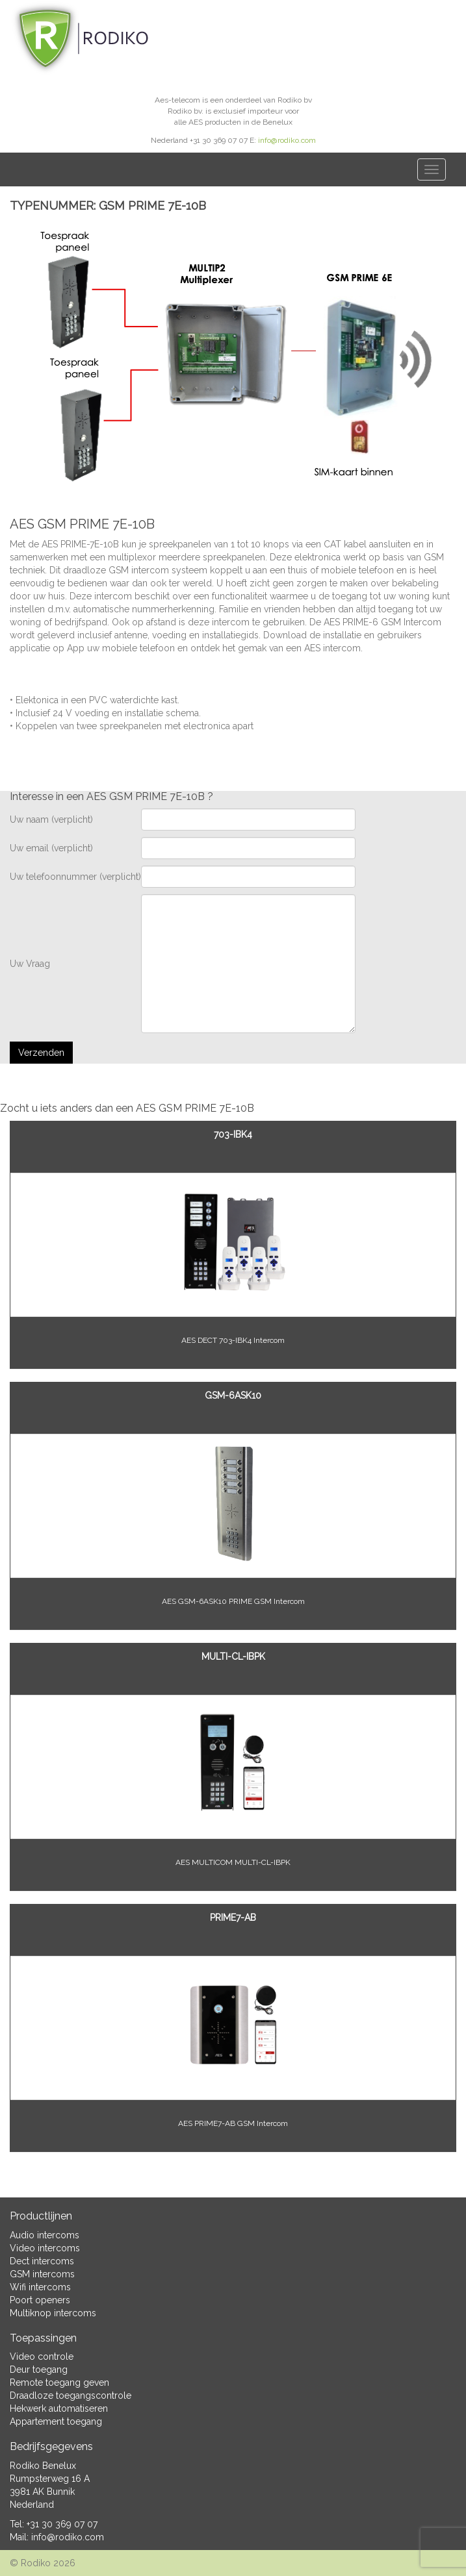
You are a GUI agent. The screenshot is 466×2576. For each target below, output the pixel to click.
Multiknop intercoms (53, 2313)
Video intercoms (45, 2248)
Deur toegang (39, 2369)
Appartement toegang (56, 2421)
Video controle (41, 2356)
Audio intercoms (44, 2235)
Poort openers (40, 2300)
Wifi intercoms (40, 2287)
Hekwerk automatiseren (59, 2408)
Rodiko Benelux (43, 2465)
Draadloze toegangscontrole (70, 2395)
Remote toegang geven (59, 2382)
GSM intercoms (42, 2274)
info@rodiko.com (287, 140)
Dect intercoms (42, 2261)
